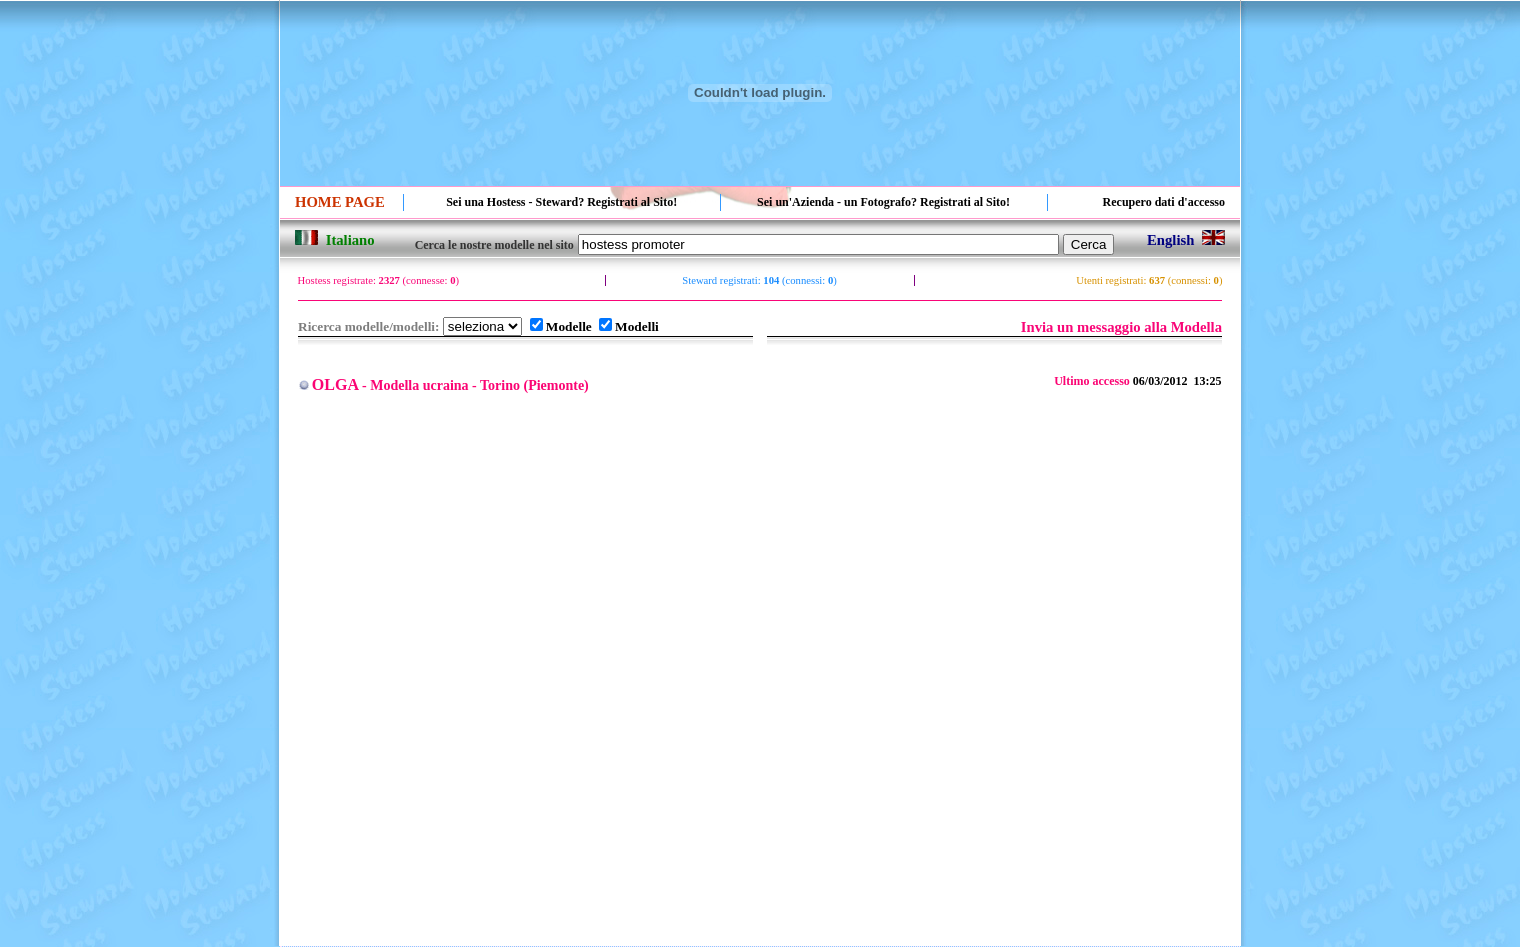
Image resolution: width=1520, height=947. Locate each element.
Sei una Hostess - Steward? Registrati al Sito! (561, 202)
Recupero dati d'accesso (1164, 202)
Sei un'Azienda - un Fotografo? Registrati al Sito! (883, 202)
